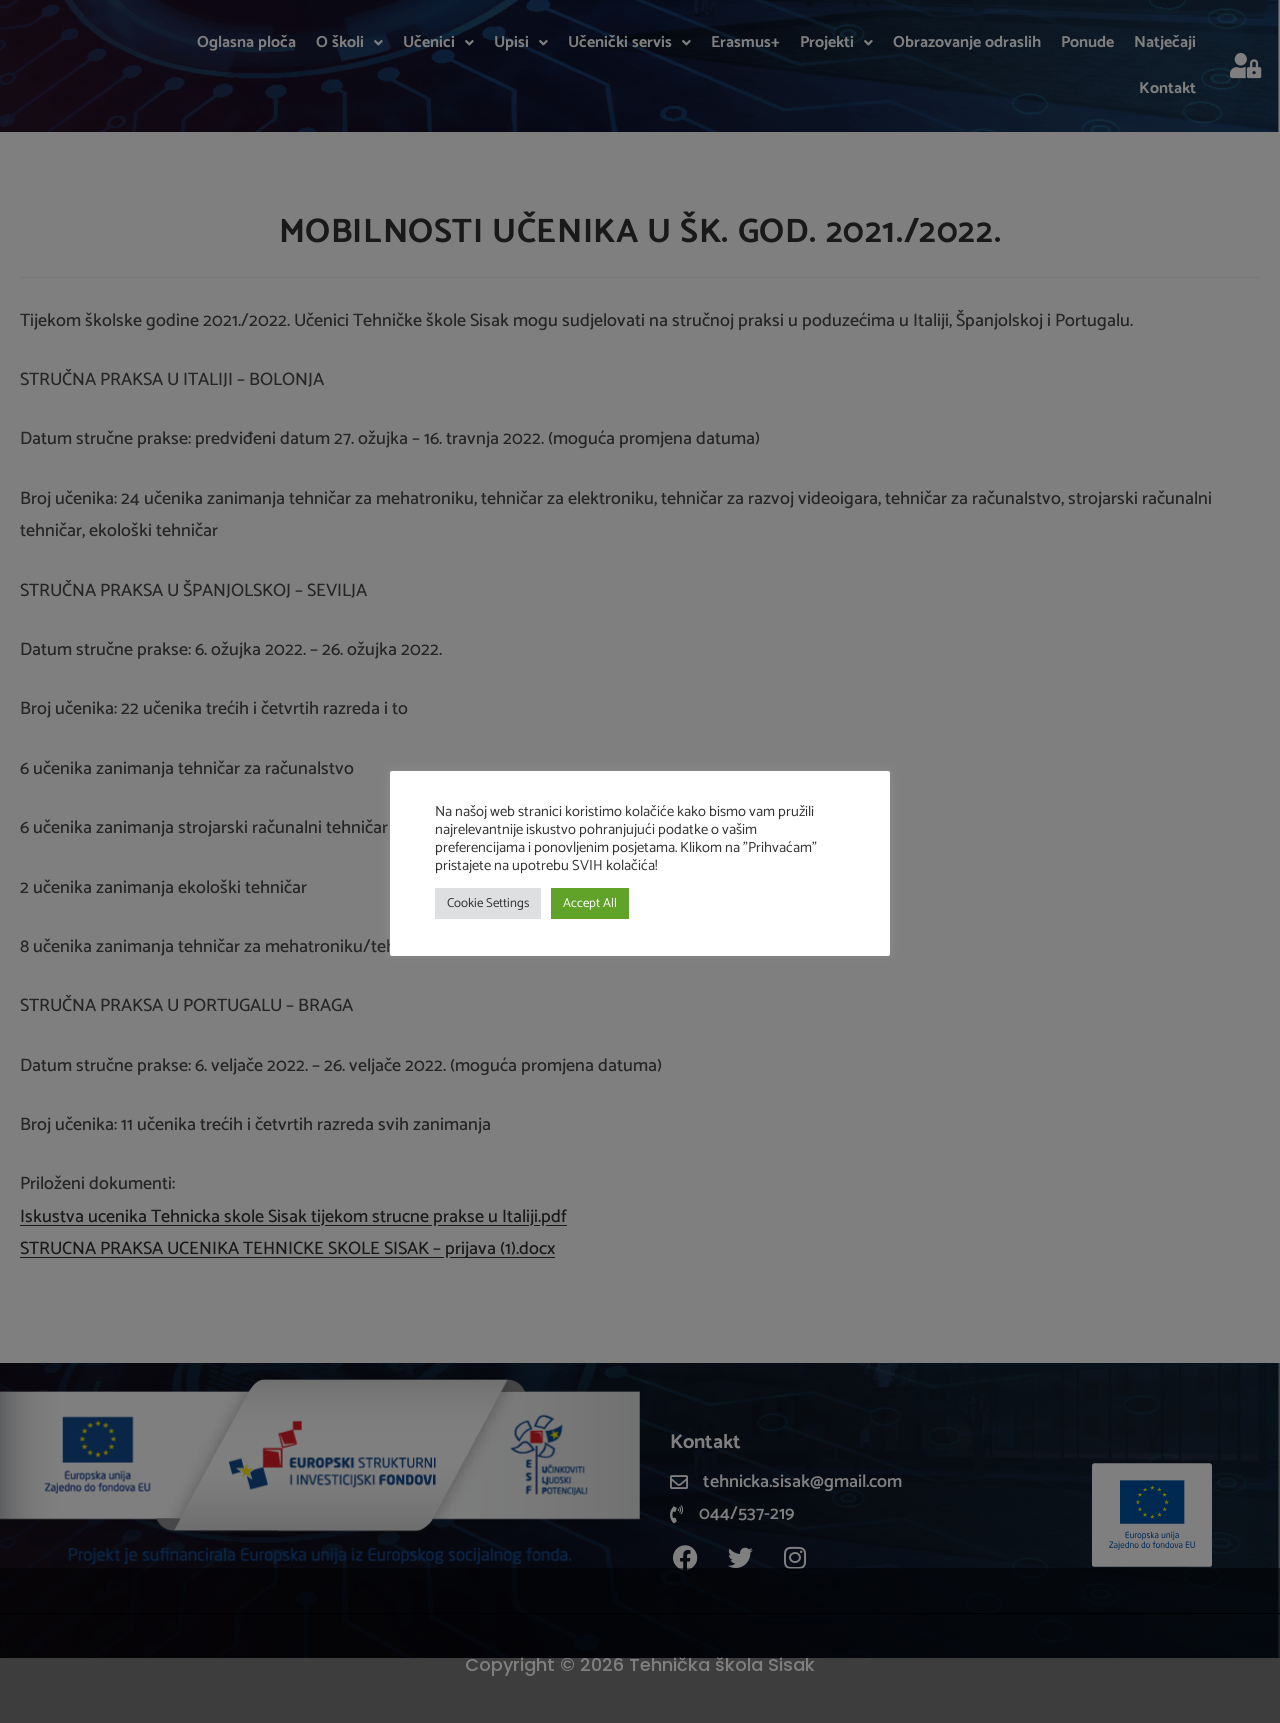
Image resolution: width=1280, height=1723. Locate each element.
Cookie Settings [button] (488, 903)
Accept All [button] (590, 903)
